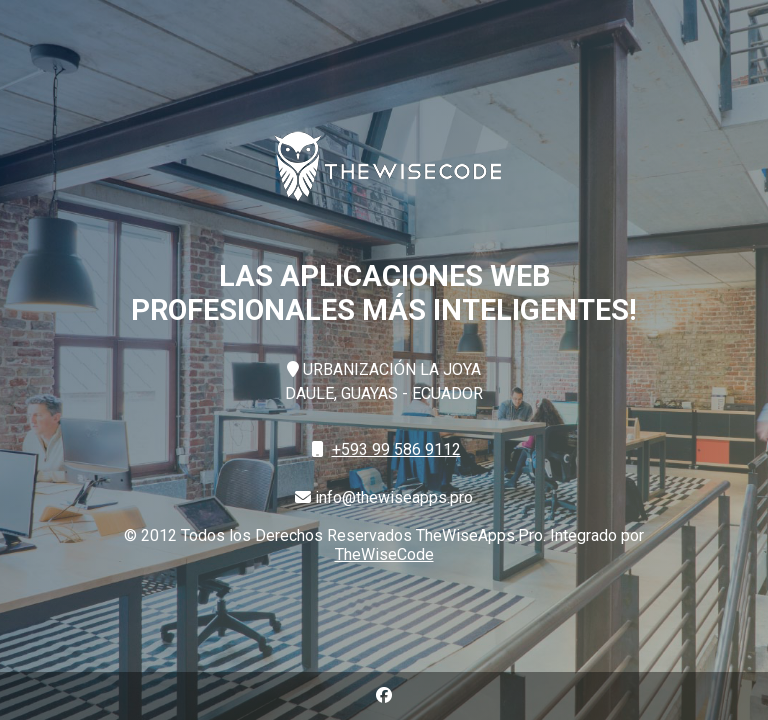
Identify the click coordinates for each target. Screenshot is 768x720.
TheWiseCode (384, 554)
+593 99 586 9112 (396, 449)
